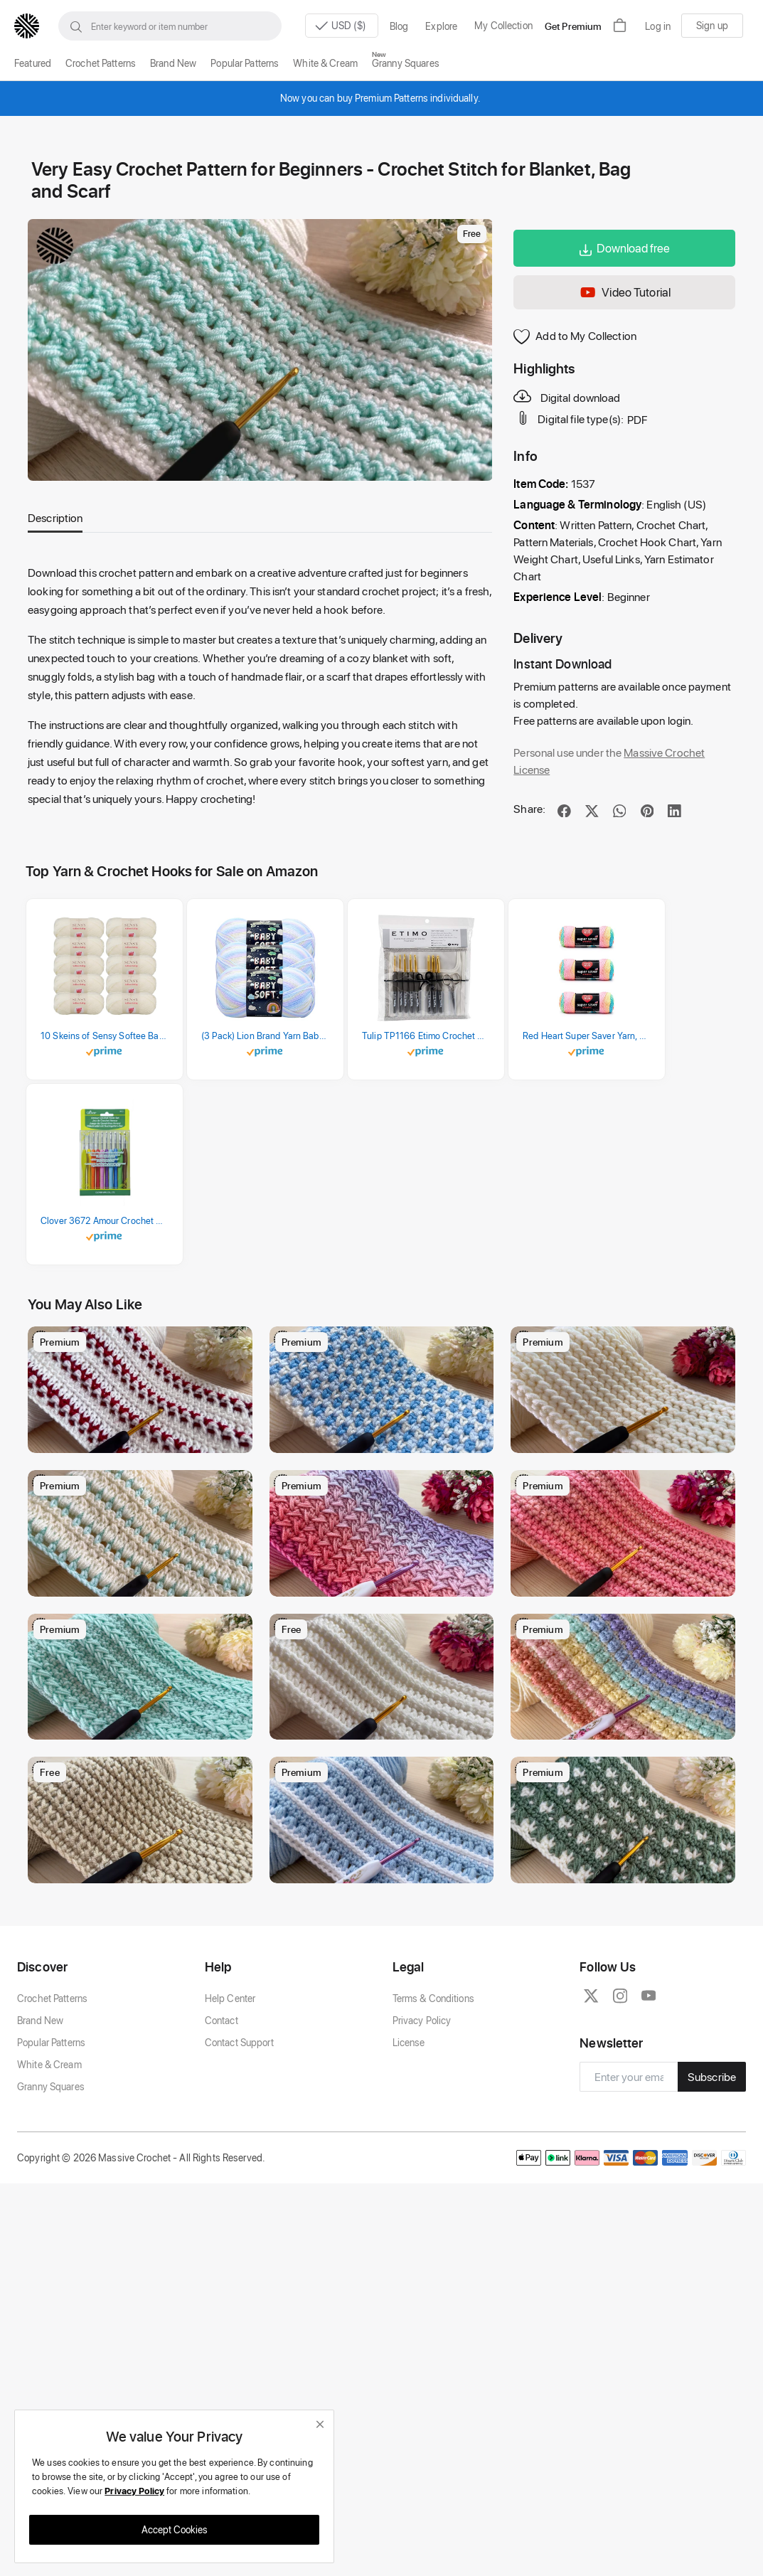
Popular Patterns (244, 63)
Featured (32, 63)
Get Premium (573, 26)
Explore (441, 26)
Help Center (230, 2096)
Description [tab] (55, 517)
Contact (221, 2118)
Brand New (173, 63)
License (409, 2140)
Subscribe (712, 2174)
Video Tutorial (624, 292)
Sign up (712, 25)
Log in (658, 26)
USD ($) (337, 26)
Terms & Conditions (433, 2096)
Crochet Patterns (100, 63)
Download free (625, 247)
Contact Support (239, 2140)
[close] (320, 2424)
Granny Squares (405, 63)
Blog (399, 26)
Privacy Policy (422, 2118)
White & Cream (325, 63)
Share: (529, 808)
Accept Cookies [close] (175, 2529)
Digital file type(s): (570, 418)
